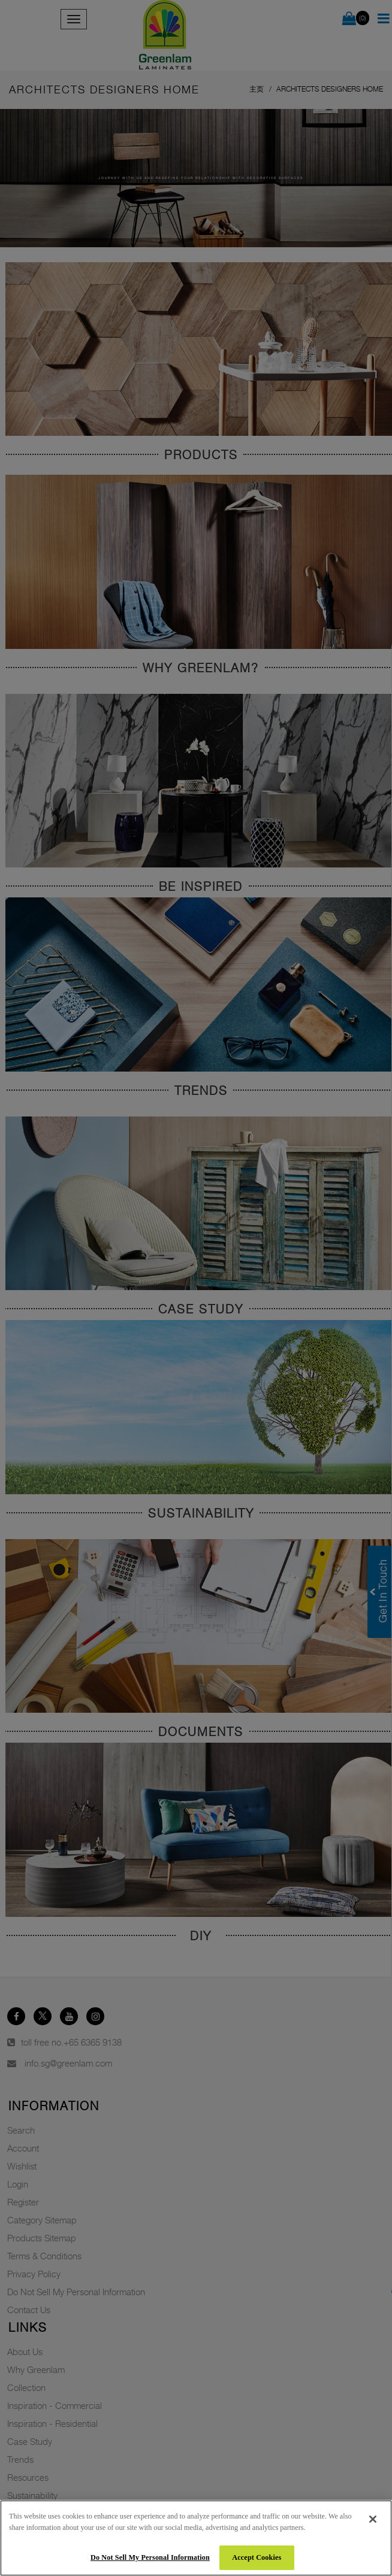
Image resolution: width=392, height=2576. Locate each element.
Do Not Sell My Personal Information (150, 2557)
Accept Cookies (256, 2557)
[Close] (373, 2519)
